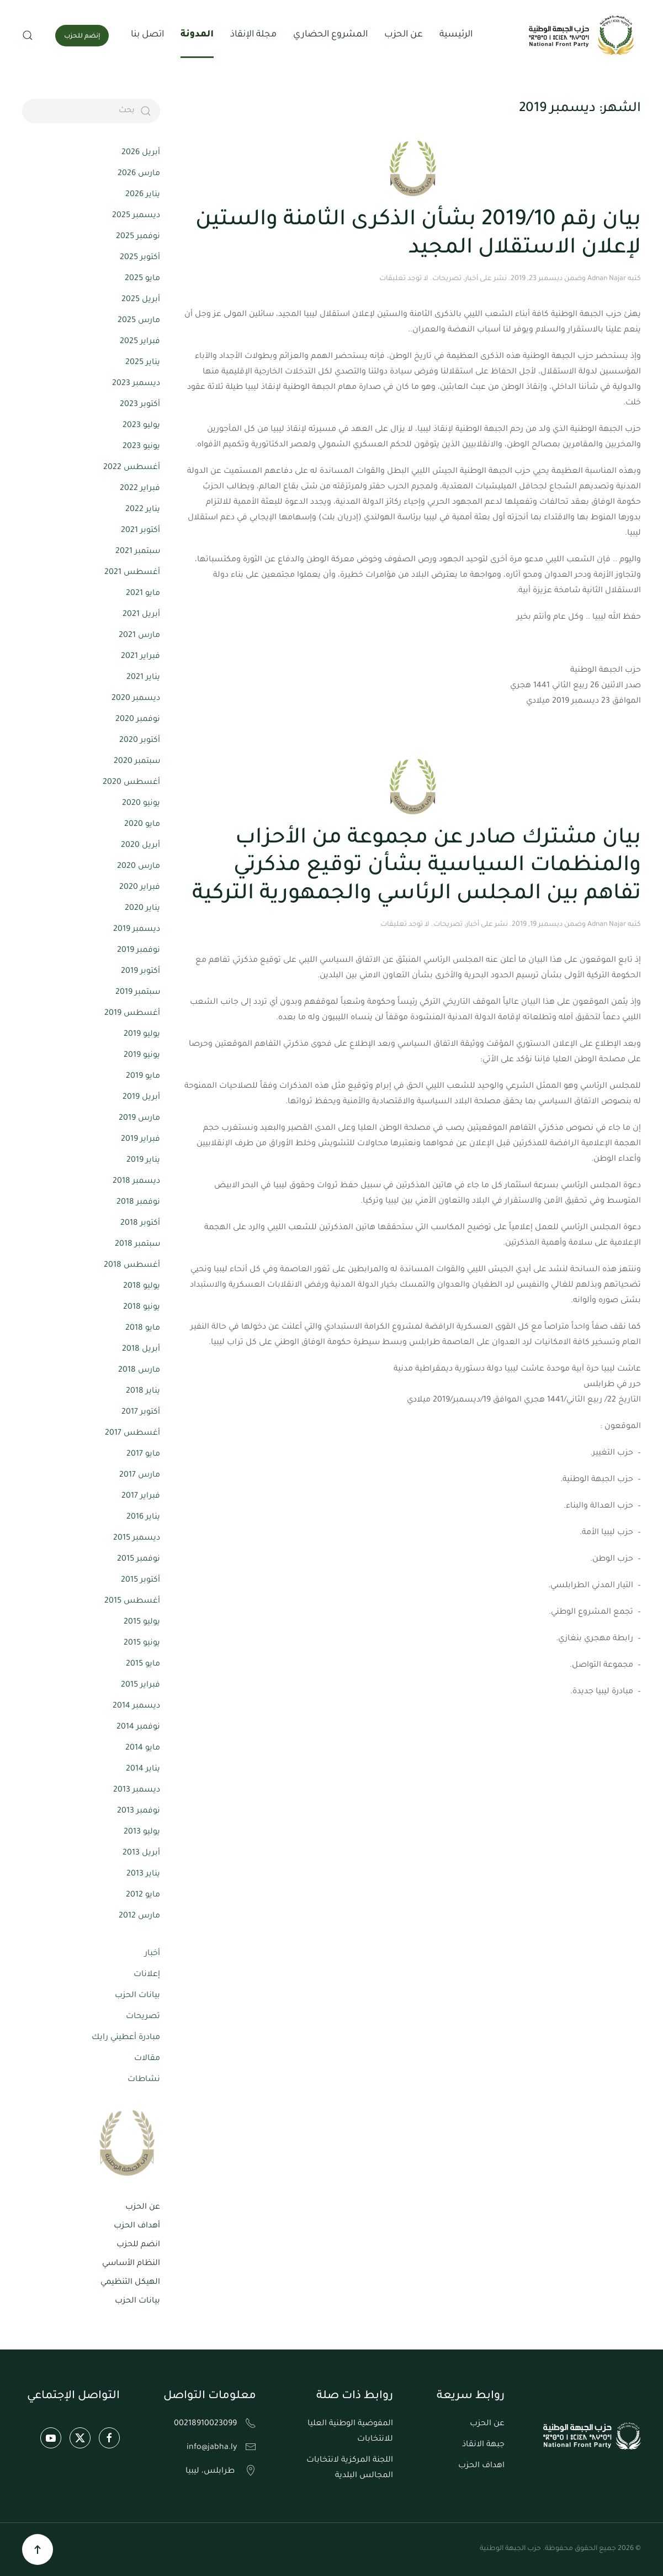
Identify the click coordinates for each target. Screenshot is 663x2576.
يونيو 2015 (142, 1643)
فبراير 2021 (140, 656)
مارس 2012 (139, 1916)
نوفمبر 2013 (138, 1811)
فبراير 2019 (140, 1139)
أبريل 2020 (140, 845)
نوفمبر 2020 (137, 719)
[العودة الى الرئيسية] (583, 35)
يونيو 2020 (141, 803)
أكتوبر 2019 (140, 971)
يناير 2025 (142, 363)
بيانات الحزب (137, 1996)
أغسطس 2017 (132, 1433)
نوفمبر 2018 (138, 1202)
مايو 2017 (143, 1454)
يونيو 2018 (141, 1307)
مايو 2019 (143, 1076)
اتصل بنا (147, 35)
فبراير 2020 (139, 887)
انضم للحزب (138, 2245)
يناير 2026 (142, 195)
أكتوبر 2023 (140, 405)
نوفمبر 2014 (138, 1727)
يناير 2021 (143, 677)
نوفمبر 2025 (138, 237)
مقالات (147, 2059)
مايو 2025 (142, 279)
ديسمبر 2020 (136, 698)
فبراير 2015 (140, 1685)
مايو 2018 (142, 1328)
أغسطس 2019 (132, 1013)
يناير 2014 (143, 1769)
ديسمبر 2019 (136, 929)
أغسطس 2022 (131, 467)
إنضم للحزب (82, 36)
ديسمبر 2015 (136, 1538)
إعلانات (147, 1975)
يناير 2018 (143, 1391)
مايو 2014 (142, 1748)
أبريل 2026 (140, 153)
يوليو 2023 (141, 426)
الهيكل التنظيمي (130, 2282)
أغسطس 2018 (132, 1265)
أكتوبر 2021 (140, 530)
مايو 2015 (143, 1664)
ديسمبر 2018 (136, 1181)
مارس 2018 (139, 1370)
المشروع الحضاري (330, 35)
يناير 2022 (142, 509)
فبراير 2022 (140, 488)
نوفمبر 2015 (138, 1559)
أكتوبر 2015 (140, 1580)
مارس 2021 (139, 635)
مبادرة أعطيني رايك (126, 2038)
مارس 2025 (139, 321)
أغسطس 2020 (131, 782)
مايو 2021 (143, 593)
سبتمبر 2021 (137, 551)
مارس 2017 (139, 1475)
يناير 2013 (143, 1874)
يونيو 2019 (142, 1055)
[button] (27, 35)
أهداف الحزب (137, 2226)
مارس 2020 (138, 866)
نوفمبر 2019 (138, 950)
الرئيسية (456, 35)
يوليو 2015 (142, 1622)
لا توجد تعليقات (403, 279)
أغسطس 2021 (132, 572)
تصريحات (447, 279)
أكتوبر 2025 (140, 258)
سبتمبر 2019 (137, 992)
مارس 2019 (139, 1118)
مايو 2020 (142, 824)
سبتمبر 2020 (137, 761)
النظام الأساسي (131, 2263)
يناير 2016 (143, 1517)
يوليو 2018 (141, 1286)
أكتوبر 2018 (140, 1223)
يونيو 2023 (141, 446)
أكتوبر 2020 (139, 740)
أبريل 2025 (140, 300)
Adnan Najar (606, 279)
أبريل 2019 (141, 1097)
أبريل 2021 (141, 614)
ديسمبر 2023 (136, 384)
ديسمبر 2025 (136, 216)
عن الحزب (142, 2207)
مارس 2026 (139, 174)
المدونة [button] (197, 35)
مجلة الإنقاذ (253, 35)
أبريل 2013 (141, 1853)
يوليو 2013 (142, 1832)
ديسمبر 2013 (136, 1790)
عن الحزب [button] (403, 35)
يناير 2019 (143, 1160)
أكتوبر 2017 (140, 1412)
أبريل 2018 (141, 1349)
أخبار (471, 279)
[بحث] (91, 111)
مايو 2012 (143, 1895)
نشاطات (144, 2079)
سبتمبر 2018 (137, 1244)
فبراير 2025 (140, 342)
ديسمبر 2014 (136, 1706)
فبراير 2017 (140, 1496)
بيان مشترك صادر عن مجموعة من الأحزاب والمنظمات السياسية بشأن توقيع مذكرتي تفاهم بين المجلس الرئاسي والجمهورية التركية (416, 867)
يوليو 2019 (142, 1034)
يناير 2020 (142, 908)
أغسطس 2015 (132, 1601)
